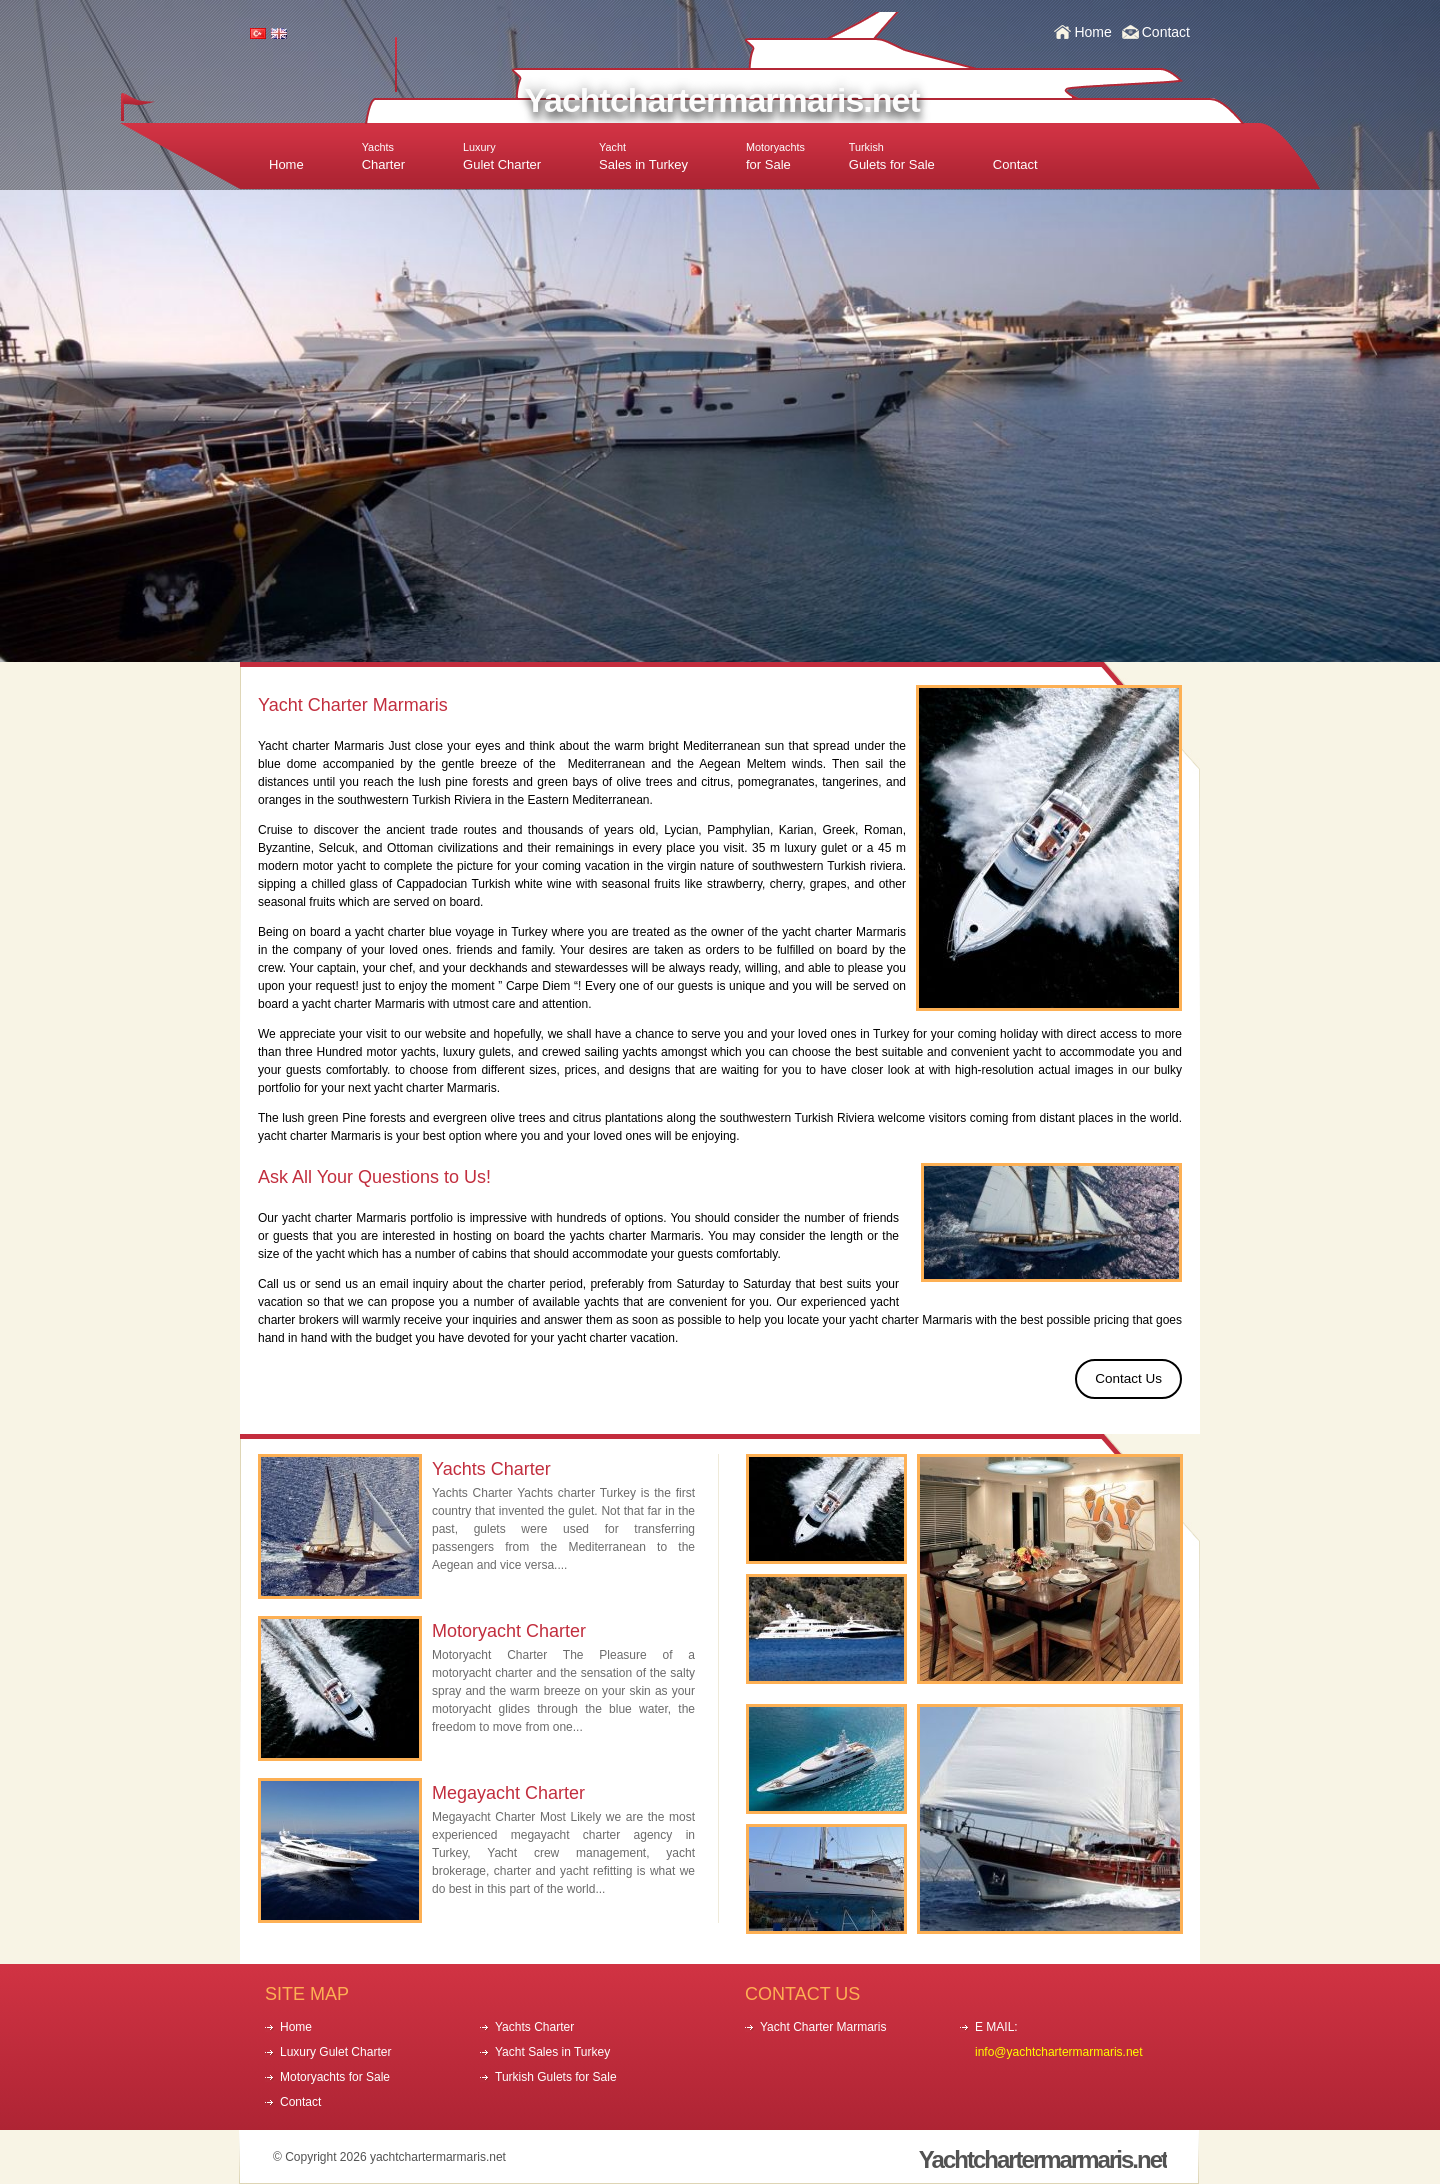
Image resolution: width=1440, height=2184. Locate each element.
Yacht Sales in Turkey (552, 2052)
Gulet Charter (502, 156)
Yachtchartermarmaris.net (722, 100)
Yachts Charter (491, 1469)
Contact (1166, 32)
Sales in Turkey (643, 156)
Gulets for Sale (892, 156)
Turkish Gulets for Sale (556, 2077)
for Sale (775, 156)
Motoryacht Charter (509, 1631)
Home (1092, 32)
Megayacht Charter (508, 1793)
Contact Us (1128, 1378)
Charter (383, 156)
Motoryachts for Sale (335, 2077)
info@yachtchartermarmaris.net (1059, 2052)
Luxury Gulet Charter (335, 2052)
